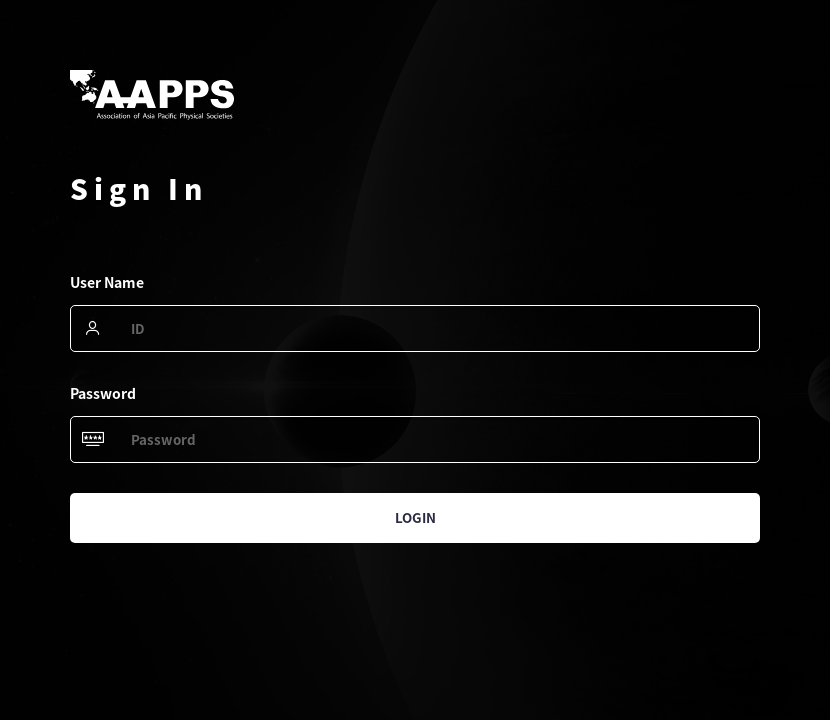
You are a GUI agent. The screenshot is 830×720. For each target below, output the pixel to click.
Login (415, 517)
